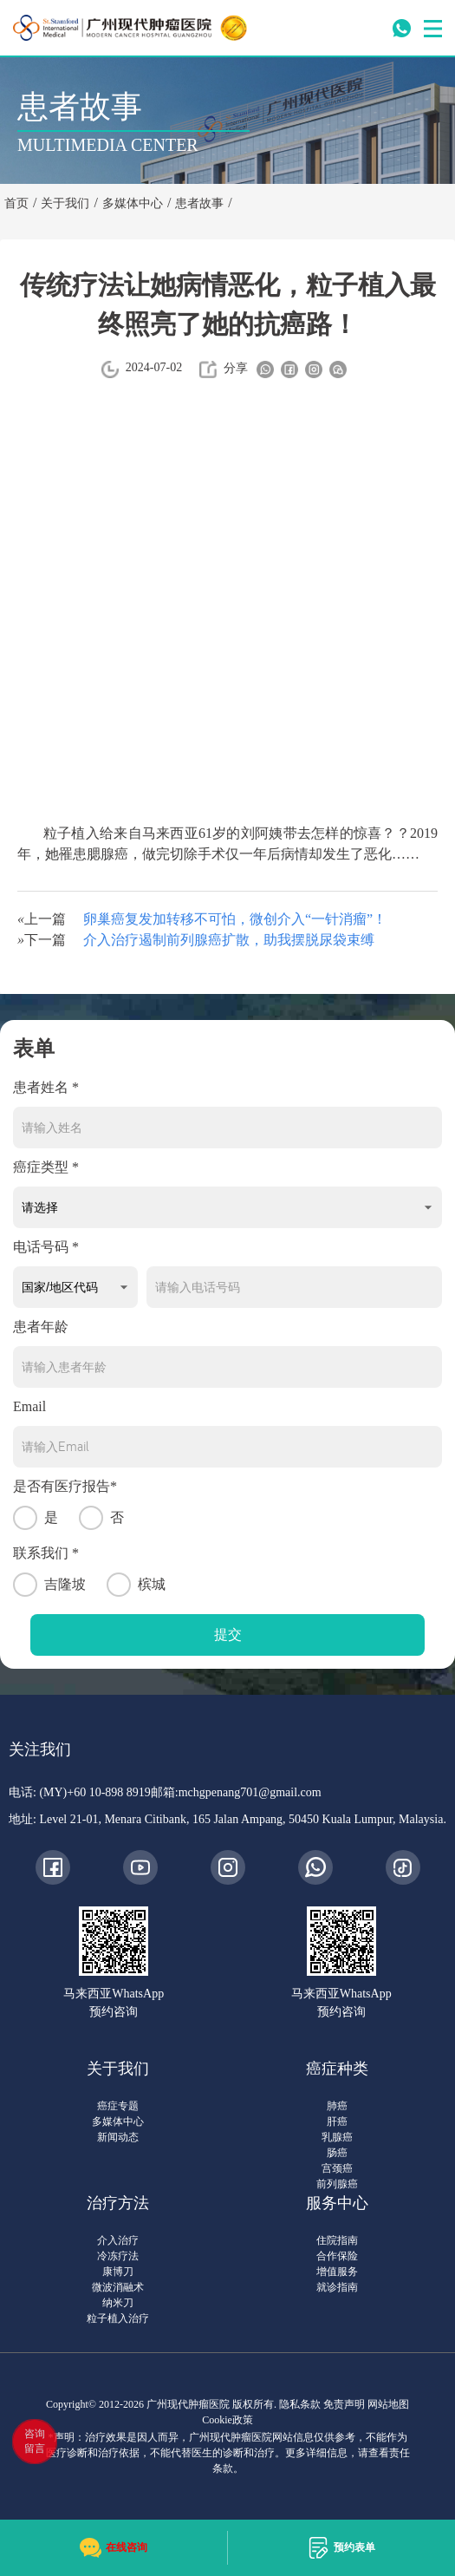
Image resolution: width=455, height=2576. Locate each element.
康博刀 (117, 2271)
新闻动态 (118, 2137)
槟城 (136, 1584)
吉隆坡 (49, 1584)
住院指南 (337, 2240)
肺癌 (337, 2106)
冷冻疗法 (118, 2256)
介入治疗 (118, 2240)
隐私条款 (300, 2404)
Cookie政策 (227, 2420)
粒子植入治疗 (118, 2318)
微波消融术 (118, 2287)
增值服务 (337, 2271)
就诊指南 (337, 2287)
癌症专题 (118, 2106)
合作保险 (337, 2256)
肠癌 (337, 2153)
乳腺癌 (337, 2137)
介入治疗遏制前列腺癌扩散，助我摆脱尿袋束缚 (228, 939)
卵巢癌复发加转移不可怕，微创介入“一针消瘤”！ (235, 919)
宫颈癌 (337, 2168)
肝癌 (337, 2121)
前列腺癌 (337, 2184)
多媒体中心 (118, 2121)
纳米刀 (117, 2303)
